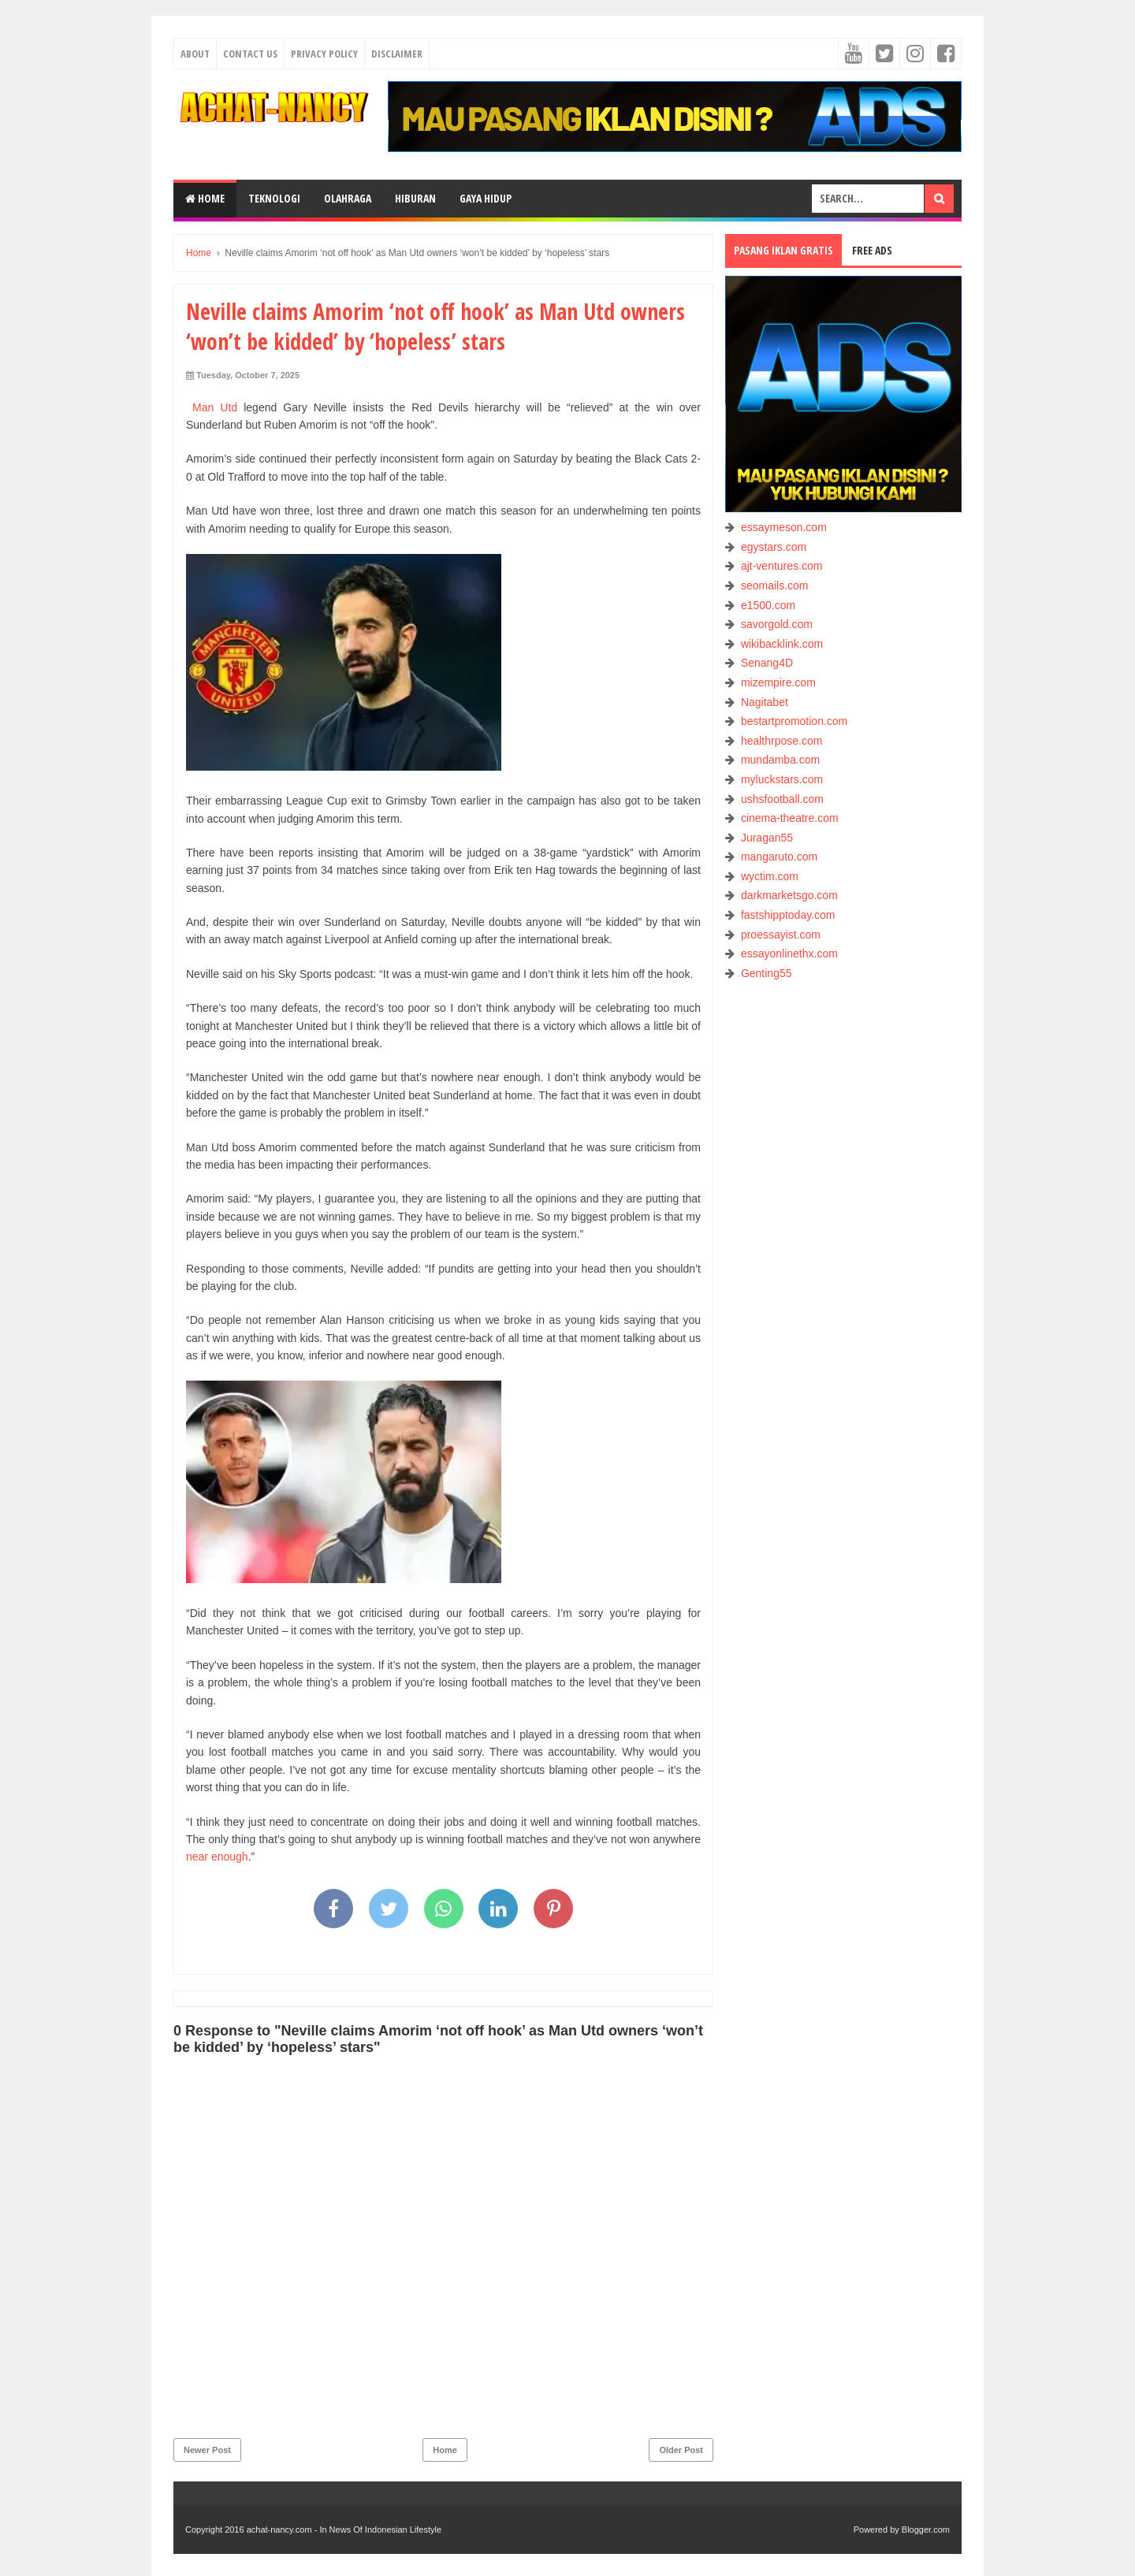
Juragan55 (767, 837)
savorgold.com (777, 624)
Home (205, 198)
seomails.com (775, 585)
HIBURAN (415, 198)
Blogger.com (926, 2529)
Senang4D (767, 662)
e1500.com (768, 605)
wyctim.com (769, 876)
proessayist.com (781, 934)
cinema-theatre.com (790, 818)
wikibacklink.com (782, 643)
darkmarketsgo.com (789, 895)
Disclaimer (396, 53)
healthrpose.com (782, 740)
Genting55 (766, 973)
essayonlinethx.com (789, 953)
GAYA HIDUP (486, 198)
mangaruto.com (779, 856)
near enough (217, 1856)
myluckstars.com (782, 779)
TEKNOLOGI (274, 198)
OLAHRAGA (347, 198)
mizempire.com (778, 682)
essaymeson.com (784, 527)
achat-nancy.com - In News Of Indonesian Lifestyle (344, 2529)
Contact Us (250, 53)
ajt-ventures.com (781, 565)
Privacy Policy (324, 53)
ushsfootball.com (782, 799)
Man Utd (211, 407)
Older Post (681, 2450)
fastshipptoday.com (788, 915)
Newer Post (207, 2450)
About (195, 53)
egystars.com (773, 547)
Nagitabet (764, 702)
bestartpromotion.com (794, 721)
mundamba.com (780, 759)
